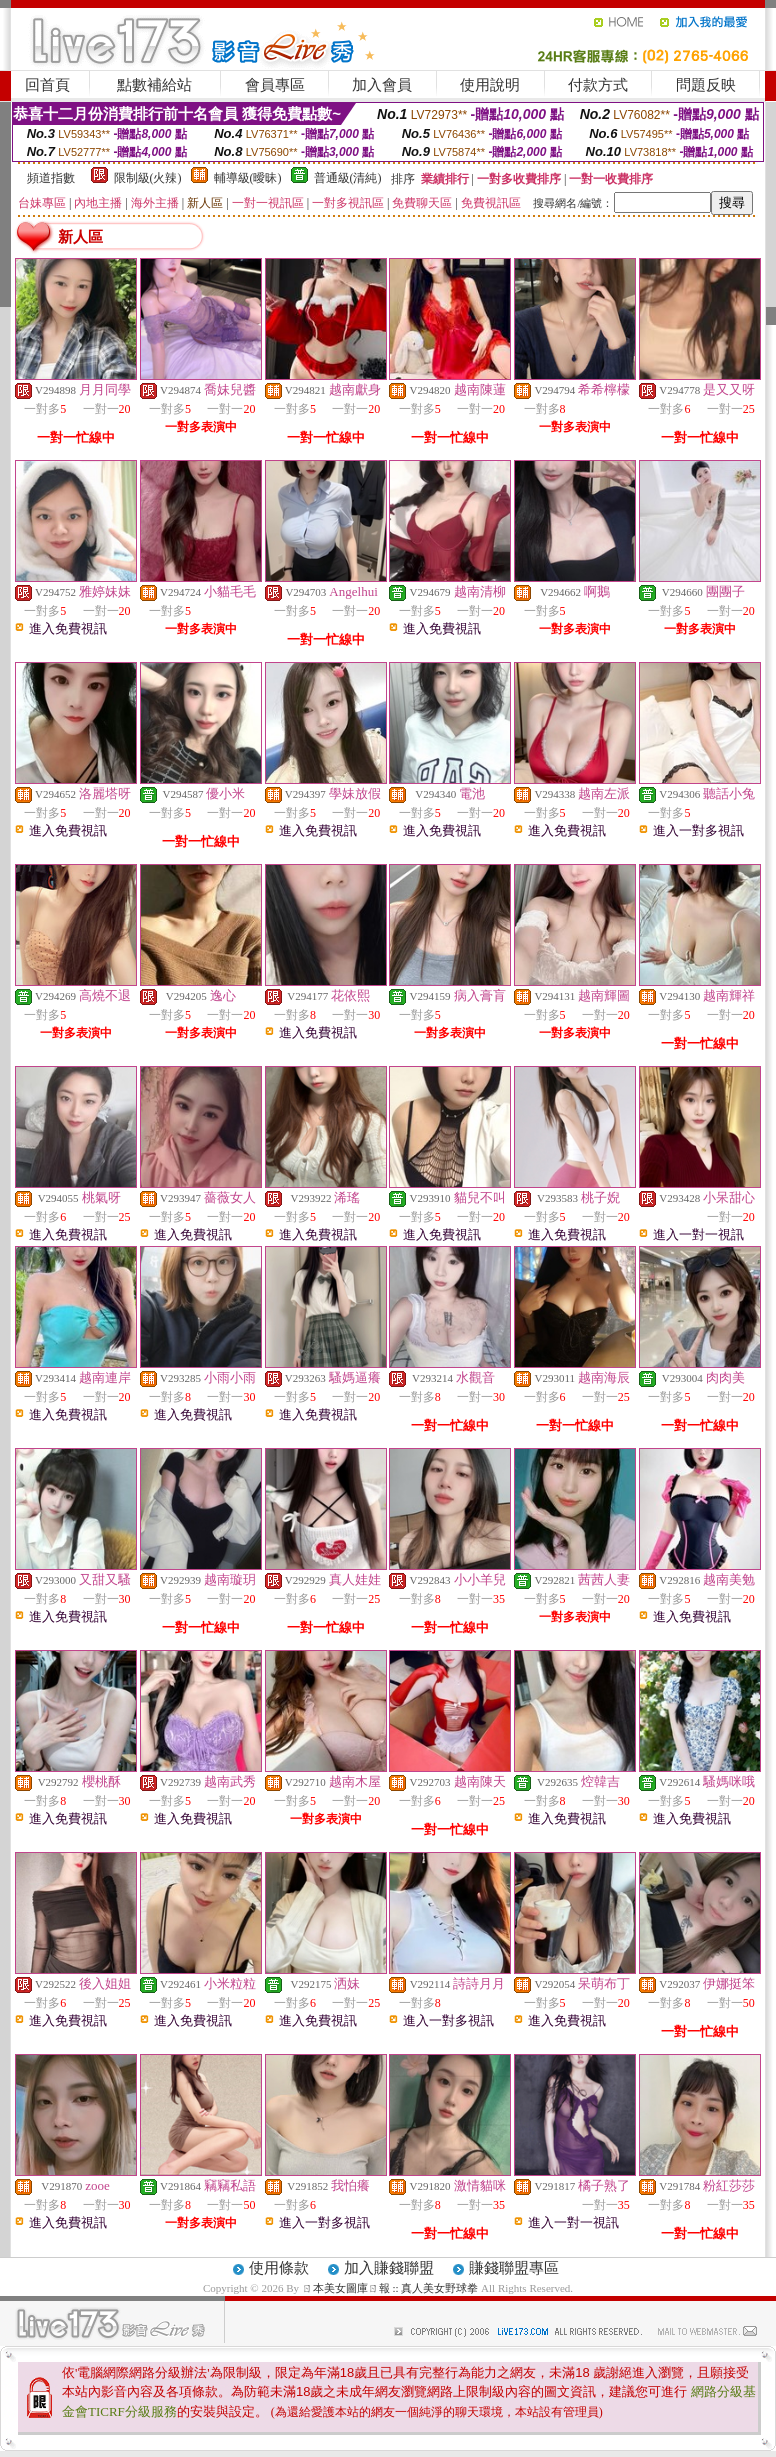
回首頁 (47, 85)
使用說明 (490, 85)
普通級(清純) (348, 178)
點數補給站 (154, 85)
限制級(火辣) (148, 178)
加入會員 (382, 85)
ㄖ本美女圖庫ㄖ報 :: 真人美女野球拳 (390, 2288)
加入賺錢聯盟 (389, 2268)
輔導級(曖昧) (248, 178)
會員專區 (275, 85)
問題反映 (706, 85)
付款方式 (598, 85)
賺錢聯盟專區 (514, 2268)
